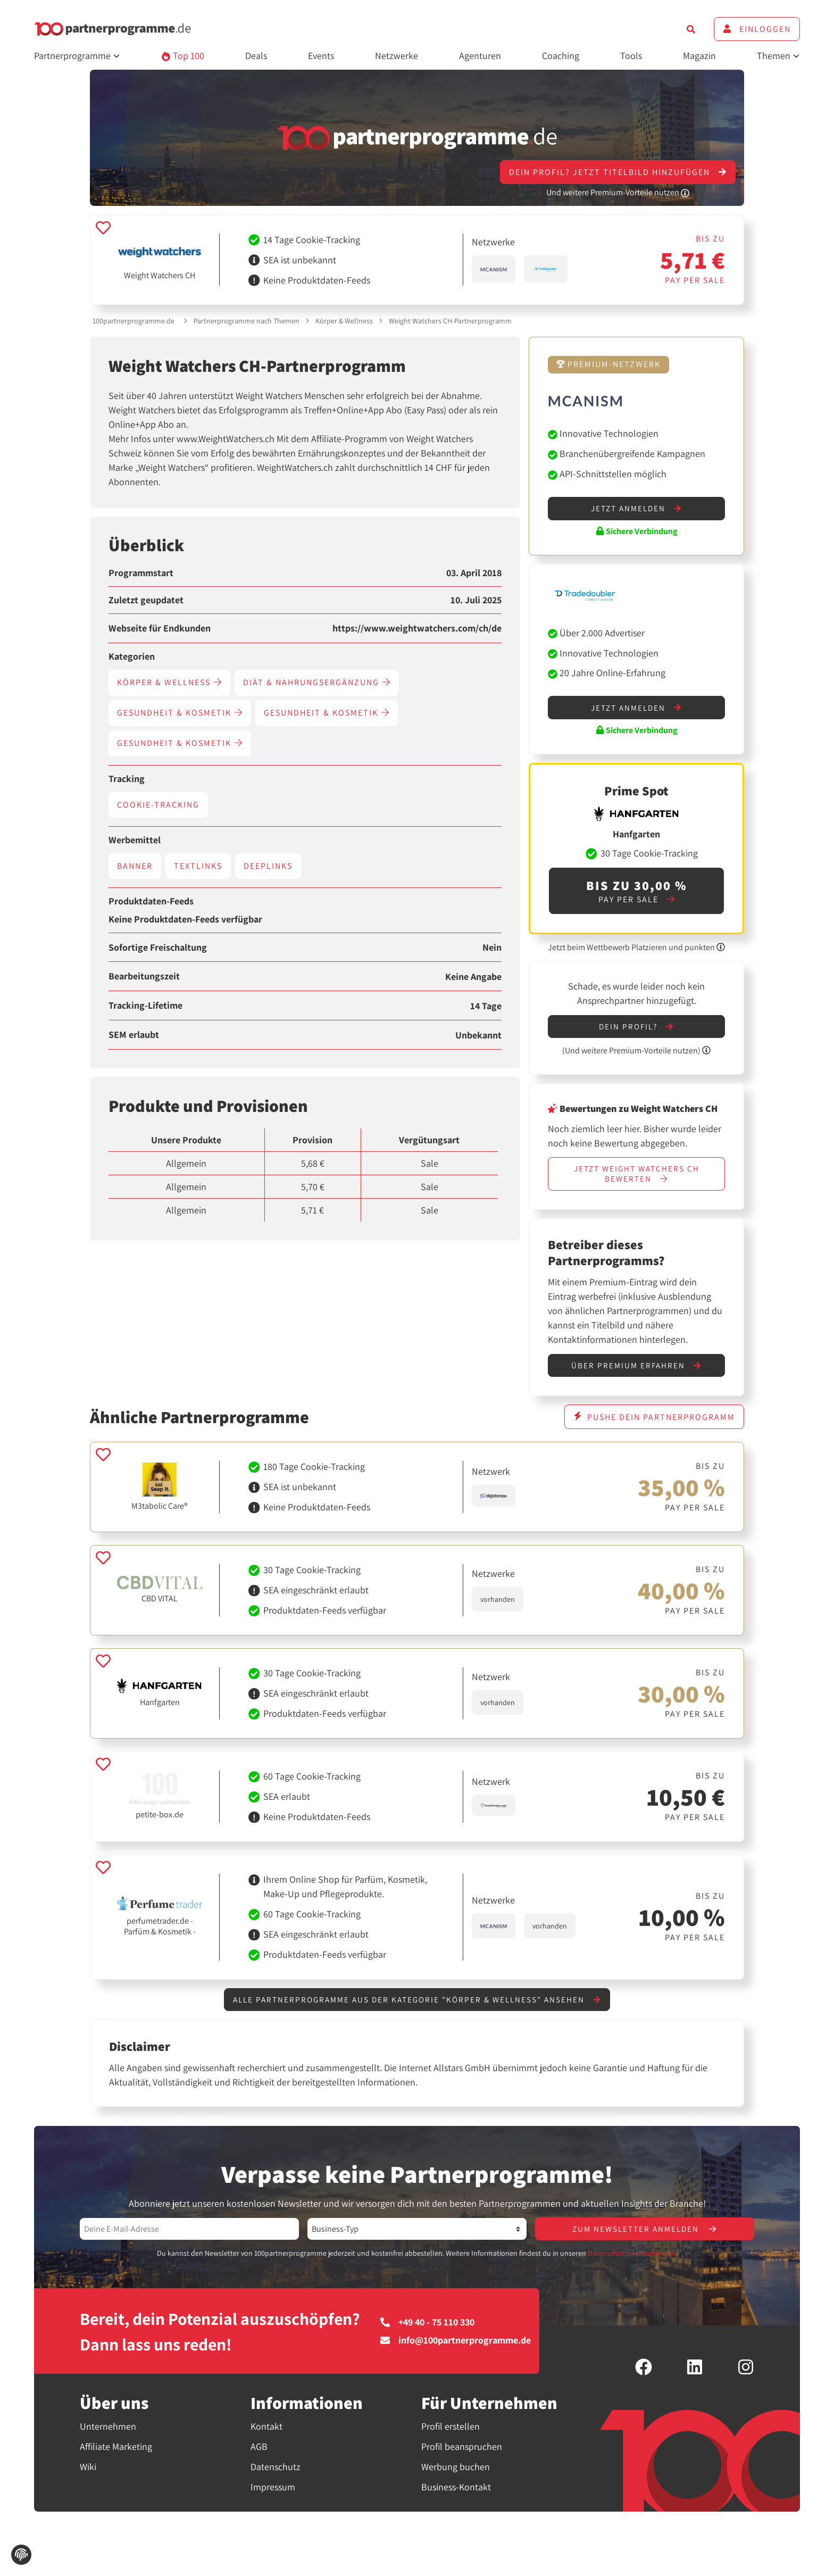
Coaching (560, 55)
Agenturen (480, 55)
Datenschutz (276, 2475)
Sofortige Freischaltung (158, 947)
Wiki (88, 2475)
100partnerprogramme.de (133, 321)
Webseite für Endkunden (160, 628)
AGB (259, 2455)
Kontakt (266, 2435)
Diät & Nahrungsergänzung (316, 682)
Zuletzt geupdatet (146, 600)
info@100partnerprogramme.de (455, 2349)
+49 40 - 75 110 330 (427, 2331)
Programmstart (141, 573)
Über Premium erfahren (636, 1371)
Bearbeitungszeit (144, 976)
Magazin (699, 55)
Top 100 (182, 55)
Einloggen (757, 29)
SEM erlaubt (134, 1035)
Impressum (273, 2495)
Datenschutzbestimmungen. (633, 2261)
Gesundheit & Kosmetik (180, 712)
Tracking (127, 779)
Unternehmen (108, 2435)
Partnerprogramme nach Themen (246, 321)
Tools (631, 55)
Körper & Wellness (344, 321)
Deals (256, 55)
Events (321, 55)
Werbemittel (135, 840)
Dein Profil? (636, 1029)
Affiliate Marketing (116, 2455)
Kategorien (132, 656)
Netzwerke (396, 55)
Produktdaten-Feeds (151, 901)
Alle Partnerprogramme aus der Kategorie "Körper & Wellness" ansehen (417, 2006)
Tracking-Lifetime (145, 1005)
